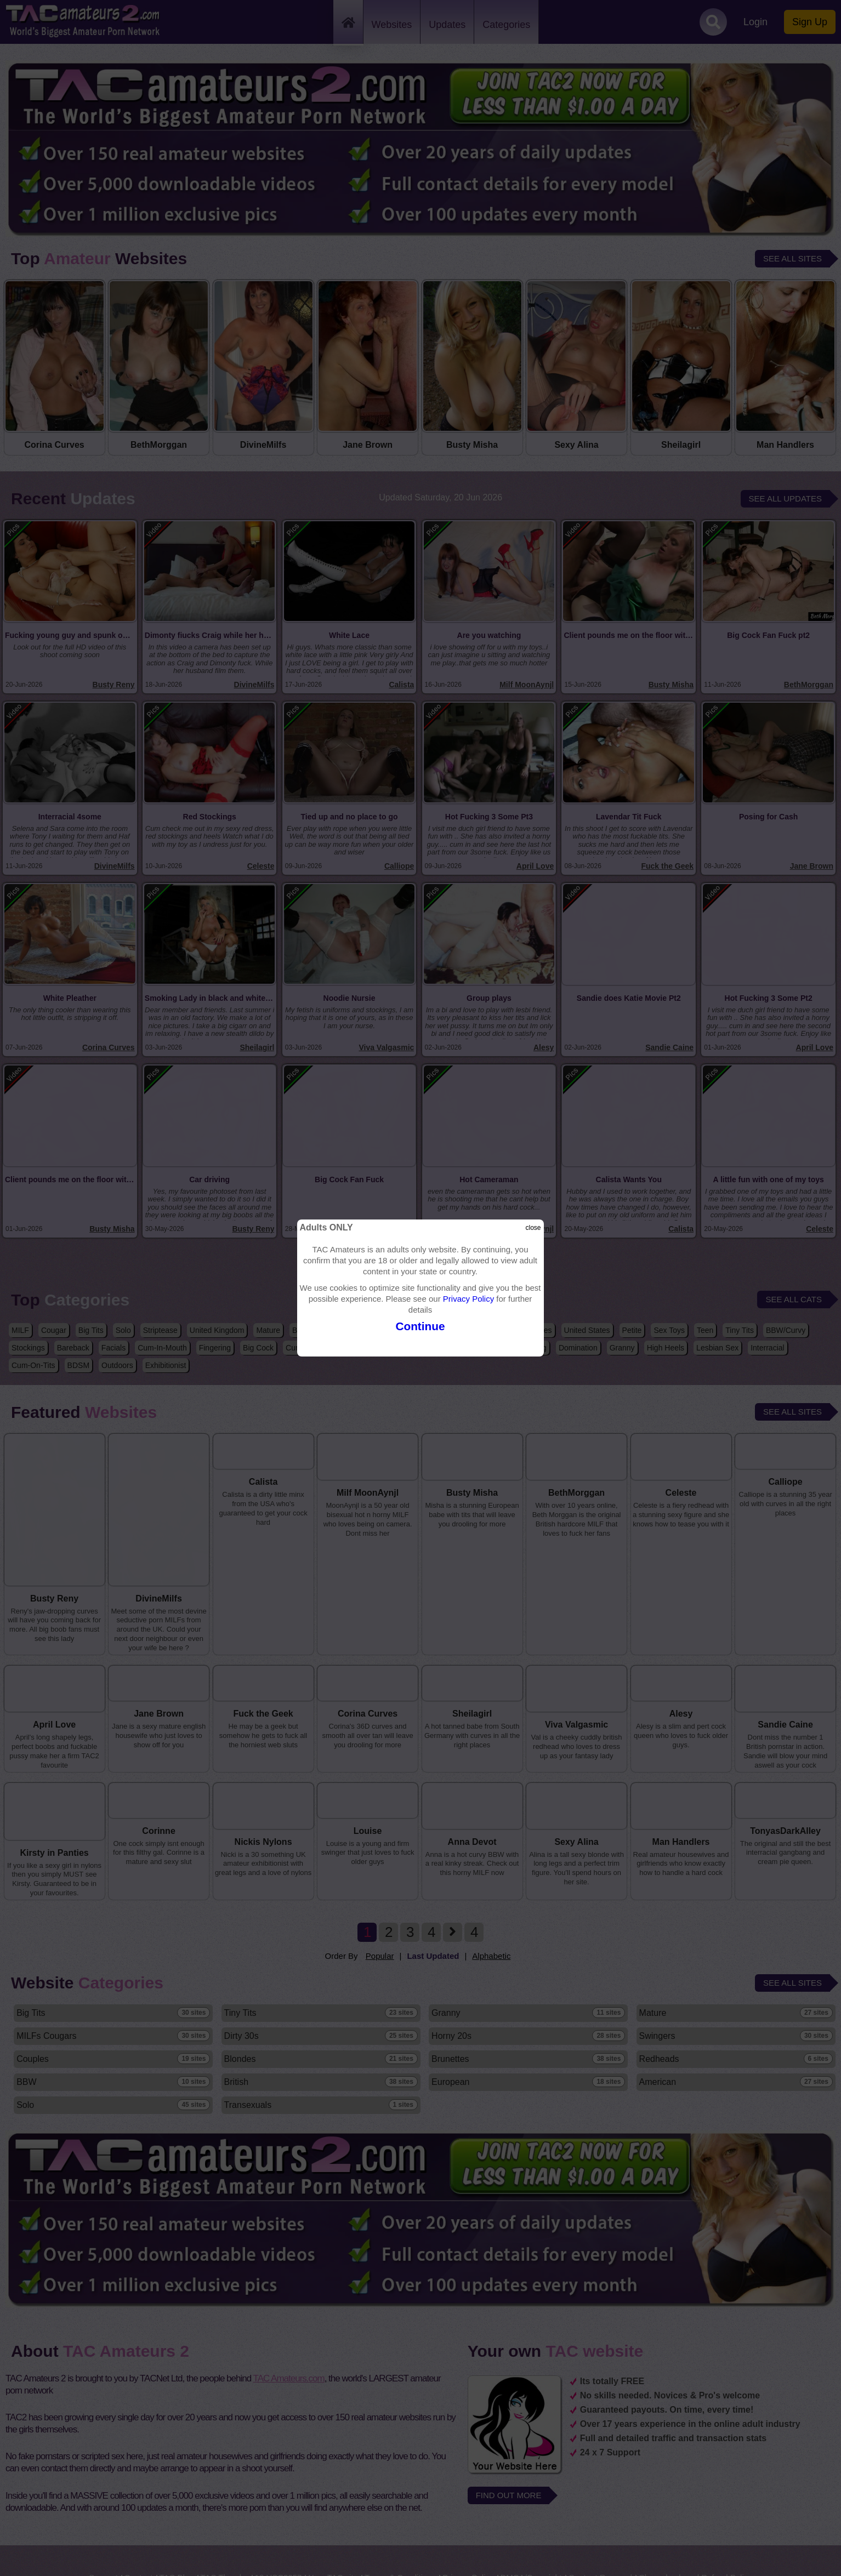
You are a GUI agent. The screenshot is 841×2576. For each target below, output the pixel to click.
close (533, 1228)
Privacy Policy (468, 1298)
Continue (420, 1326)
